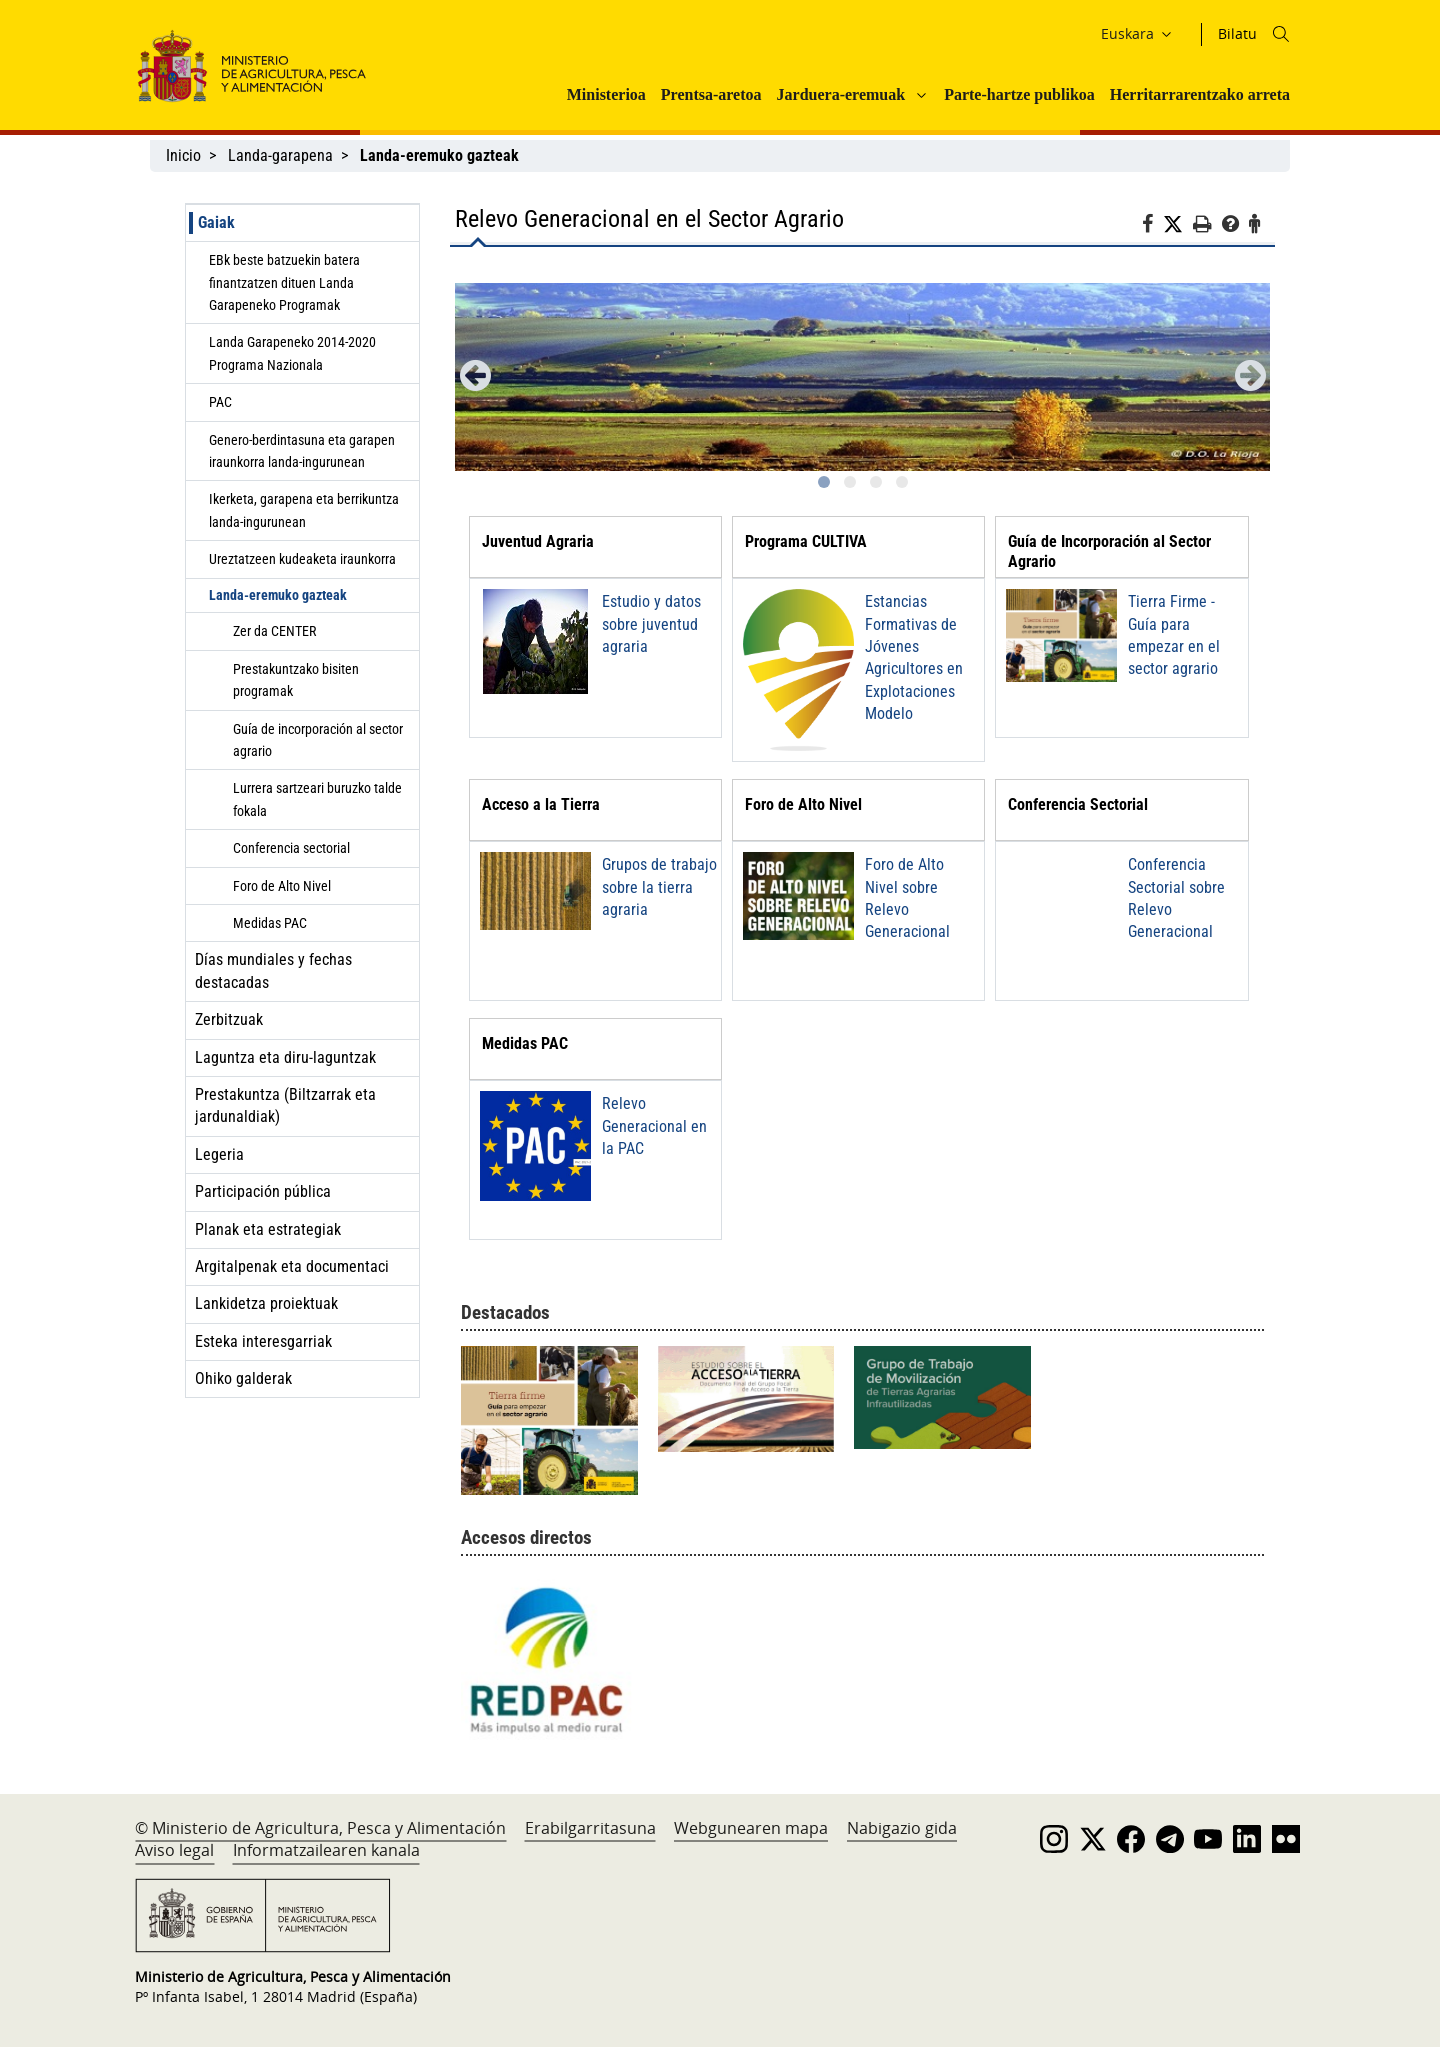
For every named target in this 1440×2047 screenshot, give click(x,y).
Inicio (183, 155)
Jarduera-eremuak (841, 94)
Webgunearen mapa (751, 1828)
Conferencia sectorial (291, 848)
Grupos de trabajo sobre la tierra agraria (659, 887)
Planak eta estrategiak (268, 1229)
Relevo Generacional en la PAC (654, 1126)
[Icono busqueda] (1281, 34)
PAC (220, 402)
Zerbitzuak (229, 1019)
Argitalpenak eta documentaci (292, 1266)
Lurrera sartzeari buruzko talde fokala (317, 799)
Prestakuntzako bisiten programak (296, 680)
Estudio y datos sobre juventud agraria (651, 624)
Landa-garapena (280, 155)
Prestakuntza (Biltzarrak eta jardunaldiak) (285, 1105)
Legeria (219, 1154)
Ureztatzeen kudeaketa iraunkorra (302, 559)
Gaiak (216, 222)
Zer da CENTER (274, 631)
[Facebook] (1152, 227)
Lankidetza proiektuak (266, 1303)
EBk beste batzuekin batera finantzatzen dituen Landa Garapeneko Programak (284, 282)
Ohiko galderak (243, 1378)
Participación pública (263, 1191)
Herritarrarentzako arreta (1200, 94)
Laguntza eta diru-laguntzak (285, 1057)
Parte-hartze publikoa (1019, 94)
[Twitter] (1178, 225)
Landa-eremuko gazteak (278, 595)
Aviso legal (174, 1850)
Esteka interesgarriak (263, 1341)
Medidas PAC (270, 923)
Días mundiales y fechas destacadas (273, 970)
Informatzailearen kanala (326, 1850)
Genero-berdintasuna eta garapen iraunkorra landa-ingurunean (302, 451)
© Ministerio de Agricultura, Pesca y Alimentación (320, 1828)
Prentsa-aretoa (711, 94)
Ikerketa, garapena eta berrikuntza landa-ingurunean (304, 510)
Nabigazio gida (902, 1828)
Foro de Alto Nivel (282, 886)
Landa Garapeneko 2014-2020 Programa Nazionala (292, 353)
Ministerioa (606, 94)
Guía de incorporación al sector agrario (318, 740)
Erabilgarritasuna (590, 1828)
